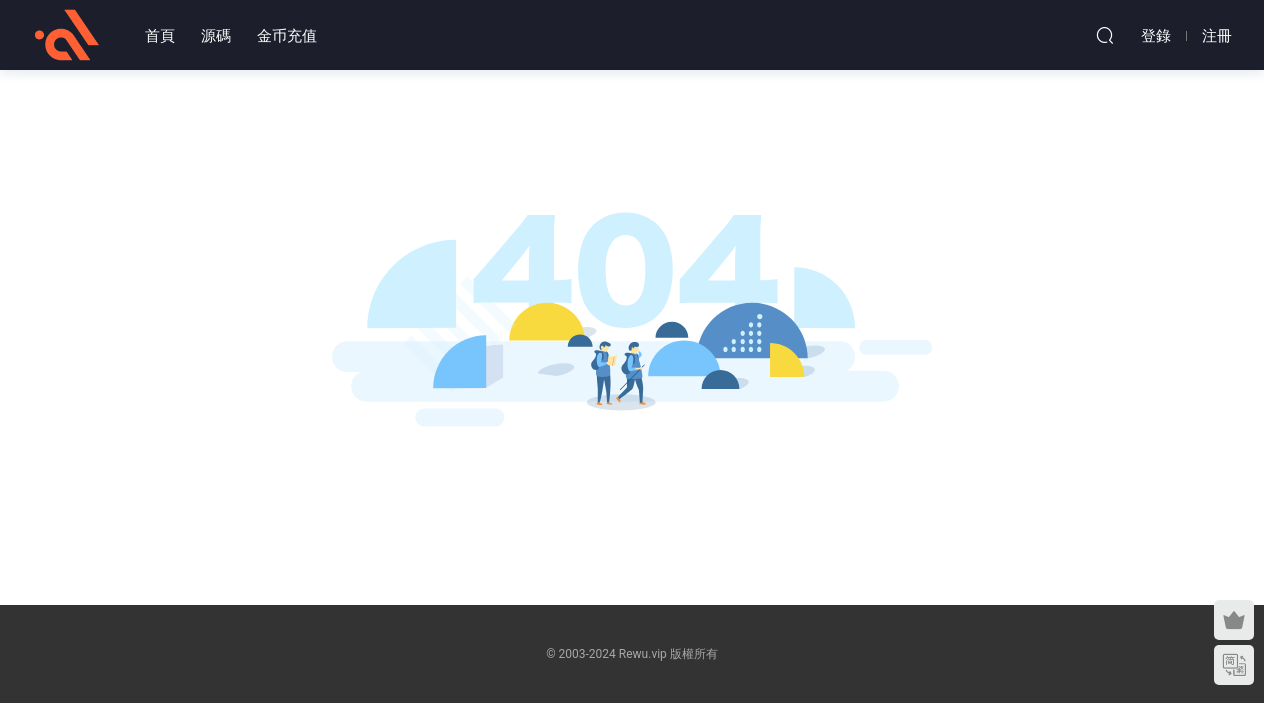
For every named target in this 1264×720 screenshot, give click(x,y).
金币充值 (287, 36)
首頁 (160, 36)
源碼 (216, 36)
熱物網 (67, 35)
